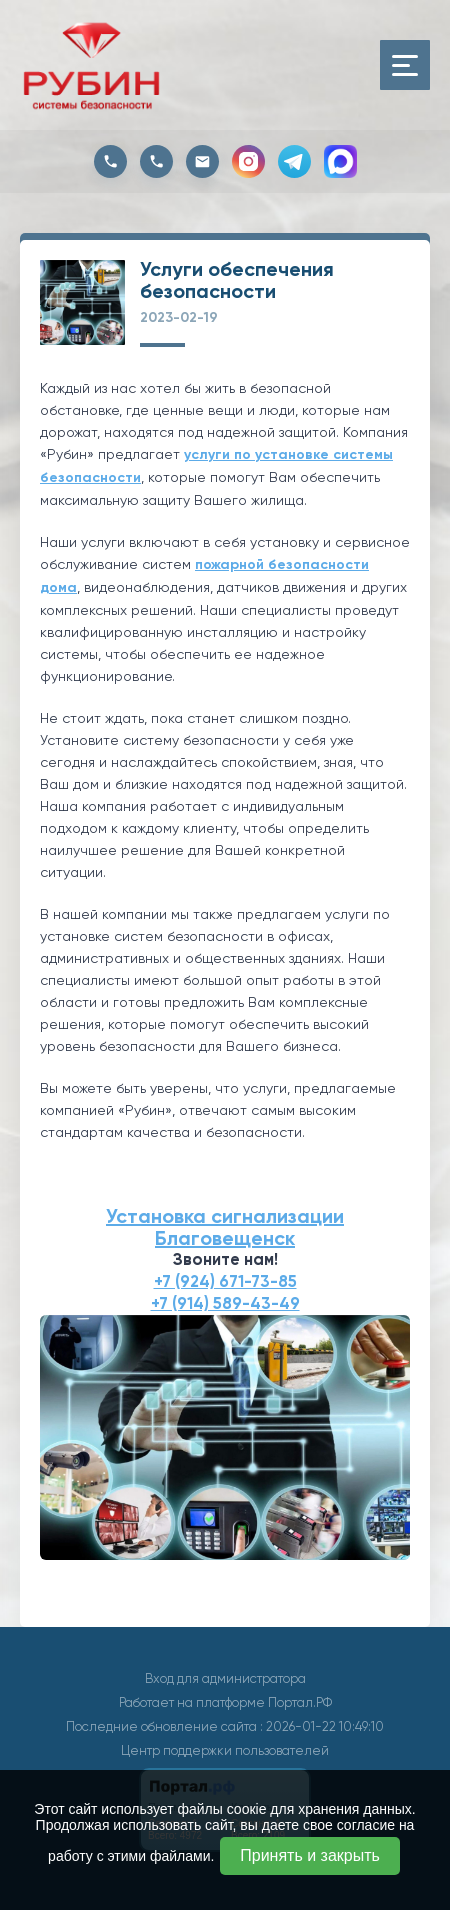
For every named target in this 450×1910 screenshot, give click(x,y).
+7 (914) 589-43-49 (225, 1303)
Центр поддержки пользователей (225, 1750)
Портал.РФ (300, 1702)
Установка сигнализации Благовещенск (225, 1227)
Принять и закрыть (310, 1855)
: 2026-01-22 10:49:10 (322, 1726)
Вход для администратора (225, 1678)
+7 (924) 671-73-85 (225, 1281)
